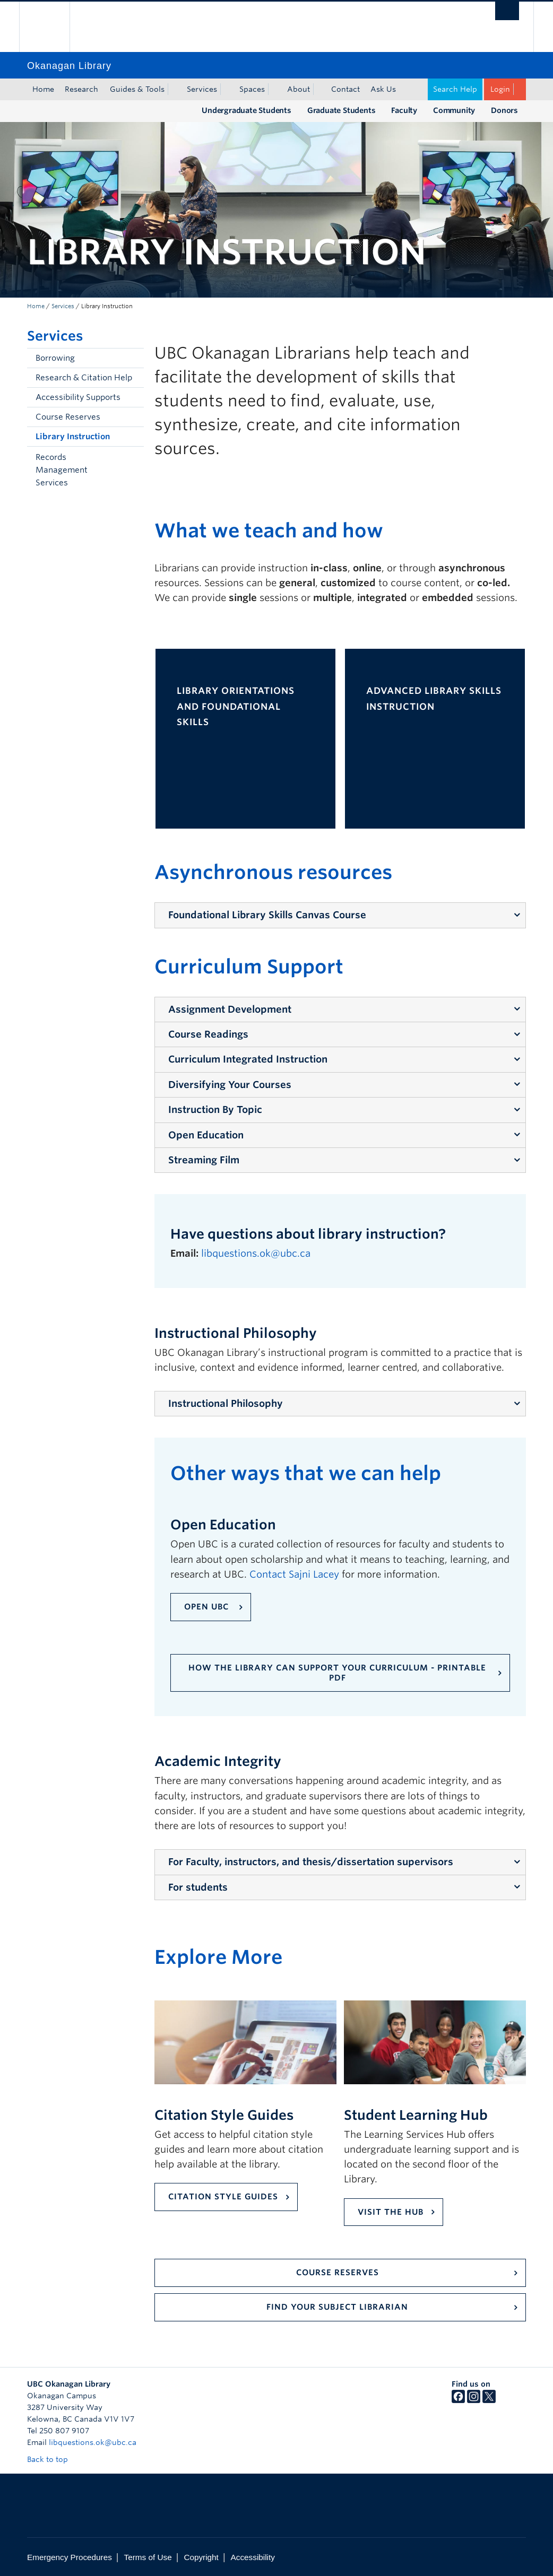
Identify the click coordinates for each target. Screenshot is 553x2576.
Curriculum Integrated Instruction (247, 1059)
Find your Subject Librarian (337, 2307)
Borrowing (55, 358)
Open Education (206, 1135)
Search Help (455, 89)
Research (81, 89)
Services (202, 89)
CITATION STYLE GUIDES (223, 2196)
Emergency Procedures (69, 2557)
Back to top (52, 2459)
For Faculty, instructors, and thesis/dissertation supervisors (310, 1861)
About (298, 89)
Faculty (404, 110)
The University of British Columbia (52, 27)
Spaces (252, 89)
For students (198, 1887)
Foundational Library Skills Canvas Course (267, 914)
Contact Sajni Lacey (294, 1574)
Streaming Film (203, 1159)
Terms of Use (148, 2557)
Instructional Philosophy (225, 1403)
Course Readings (208, 1034)
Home (43, 89)
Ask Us (383, 89)
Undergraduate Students (246, 110)
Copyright (201, 2557)
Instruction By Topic (215, 1109)
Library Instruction (73, 436)
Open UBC (207, 1607)
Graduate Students (341, 110)
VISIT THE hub (391, 2212)
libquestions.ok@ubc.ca (257, 1253)
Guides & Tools (137, 89)
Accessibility (253, 2557)
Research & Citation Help (84, 377)
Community (454, 110)
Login (500, 89)
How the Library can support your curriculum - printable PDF (337, 1673)
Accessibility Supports (78, 397)
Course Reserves (68, 417)
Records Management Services (62, 470)
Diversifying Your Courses (229, 1084)
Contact (345, 89)
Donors (504, 110)
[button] (133, 470)
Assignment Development (229, 1009)
